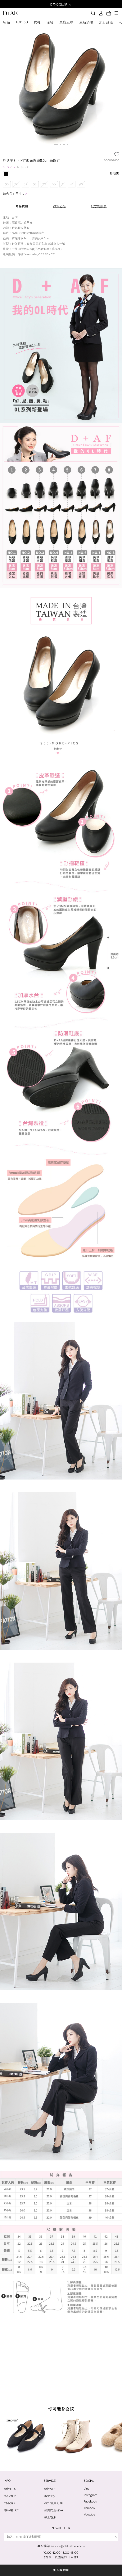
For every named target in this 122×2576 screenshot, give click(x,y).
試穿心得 (59, 206)
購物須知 (50, 2496)
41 (62, 184)
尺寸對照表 (99, 206)
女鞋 (37, 22)
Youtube (89, 2514)
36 (16, 184)
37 (25, 184)
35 (7, 184)
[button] (56, 144)
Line (86, 2488)
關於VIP (49, 2489)
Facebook (90, 2501)
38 (35, 184)
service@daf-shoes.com (68, 2546)
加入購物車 (61, 2570)
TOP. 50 (22, 22)
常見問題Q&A (53, 2510)
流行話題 (106, 22)
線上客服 (50, 2517)
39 (44, 184)
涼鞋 (50, 22)
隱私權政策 (12, 2510)
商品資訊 (21, 206)
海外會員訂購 (53, 2503)
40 (54, 184)
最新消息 (86, 22)
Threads (89, 2508)
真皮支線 (66, 22)
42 (71, 184)
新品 (6, 22)
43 (81, 184)
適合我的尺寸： (15, 194)
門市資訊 (10, 2503)
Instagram (90, 2495)
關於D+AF (10, 2489)
